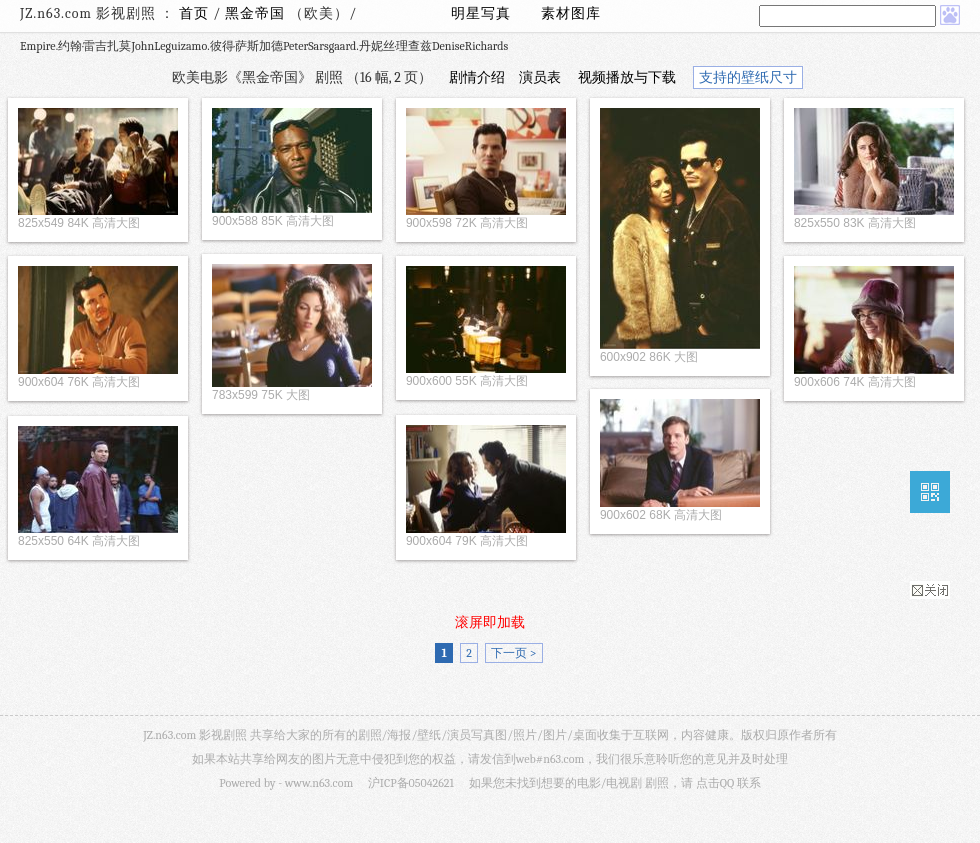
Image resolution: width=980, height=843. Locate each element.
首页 (194, 13)
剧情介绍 (477, 77)
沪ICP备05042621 (411, 783)
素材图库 (571, 13)
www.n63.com (319, 783)
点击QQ (715, 783)
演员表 (540, 77)
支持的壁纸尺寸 (748, 77)
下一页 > (513, 653)
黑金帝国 (257, 13)
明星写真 (481, 13)
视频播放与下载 (627, 77)
